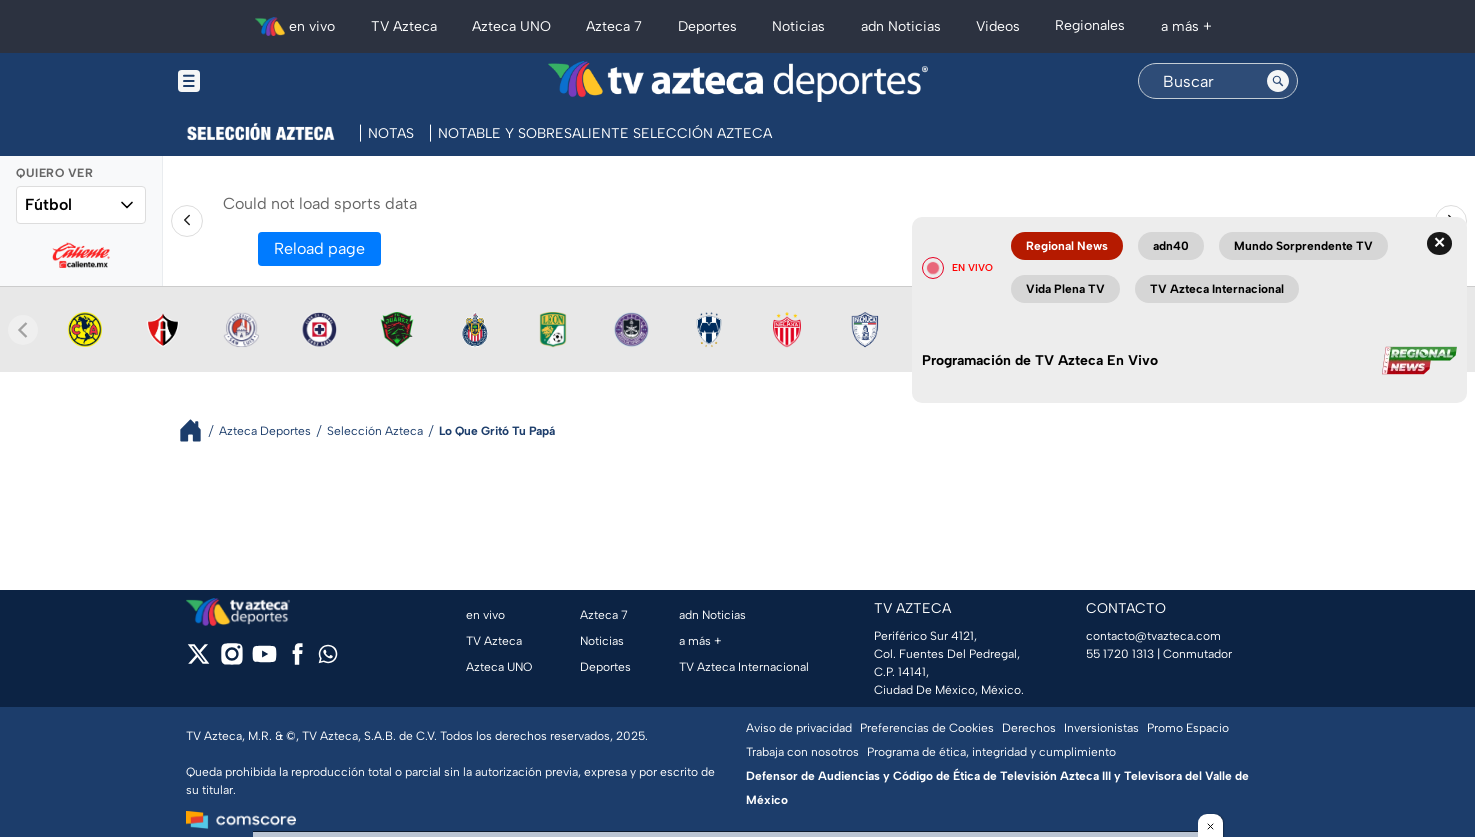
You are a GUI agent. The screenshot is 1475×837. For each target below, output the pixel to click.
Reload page (319, 248)
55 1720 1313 (1120, 654)
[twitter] (198, 660)
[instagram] (231, 660)
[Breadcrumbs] (198, 430)
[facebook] (297, 660)
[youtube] (264, 660)
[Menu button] (258, 81)
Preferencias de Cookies (927, 728)
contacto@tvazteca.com (1153, 636)
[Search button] (1278, 81)
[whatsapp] (328, 658)
